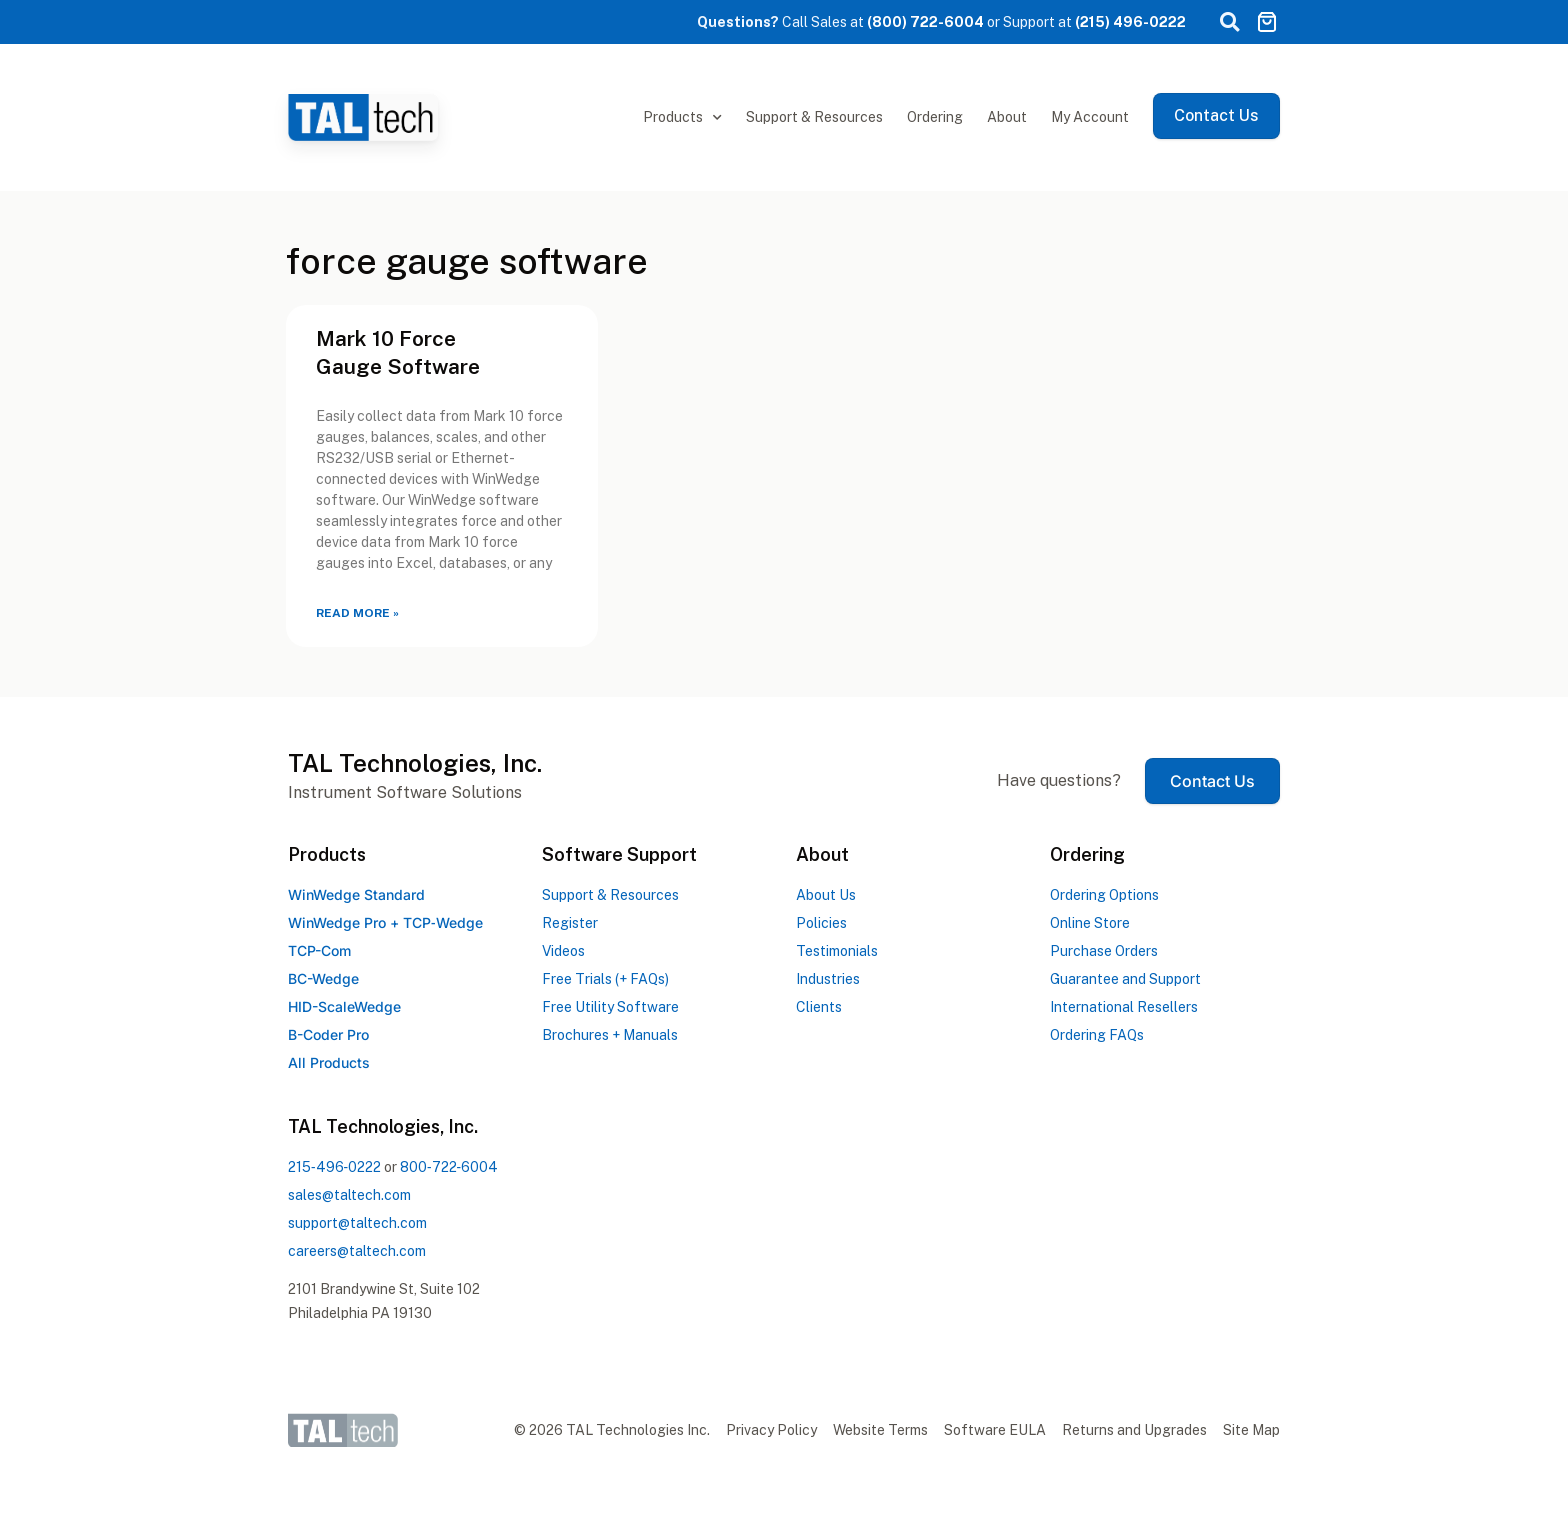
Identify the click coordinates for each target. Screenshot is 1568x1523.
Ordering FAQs (1097, 1035)
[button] (1229, 22)
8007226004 (449, 1167)
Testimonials (837, 951)
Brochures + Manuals (610, 1035)
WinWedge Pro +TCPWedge (385, 922)
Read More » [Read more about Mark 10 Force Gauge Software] (357, 613)
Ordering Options (1104, 895)
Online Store (1090, 923)
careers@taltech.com (357, 1251)
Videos (563, 951)
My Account (1090, 117)
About (1007, 117)
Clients (819, 1007)
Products (682, 118)
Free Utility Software (610, 1007)
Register (570, 923)
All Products (329, 1062)
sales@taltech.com (349, 1195)
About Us (826, 895)
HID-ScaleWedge (344, 1006)
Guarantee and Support (1125, 979)
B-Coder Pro (328, 1034)
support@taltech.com (357, 1223)
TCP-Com (319, 950)
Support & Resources (814, 117)
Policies (821, 923)
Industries (828, 979)
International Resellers (1124, 1007)
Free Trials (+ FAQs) (605, 979)
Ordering (935, 117)
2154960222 (334, 1167)
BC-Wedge (323, 978)
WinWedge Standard (356, 894)
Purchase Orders (1104, 951)
